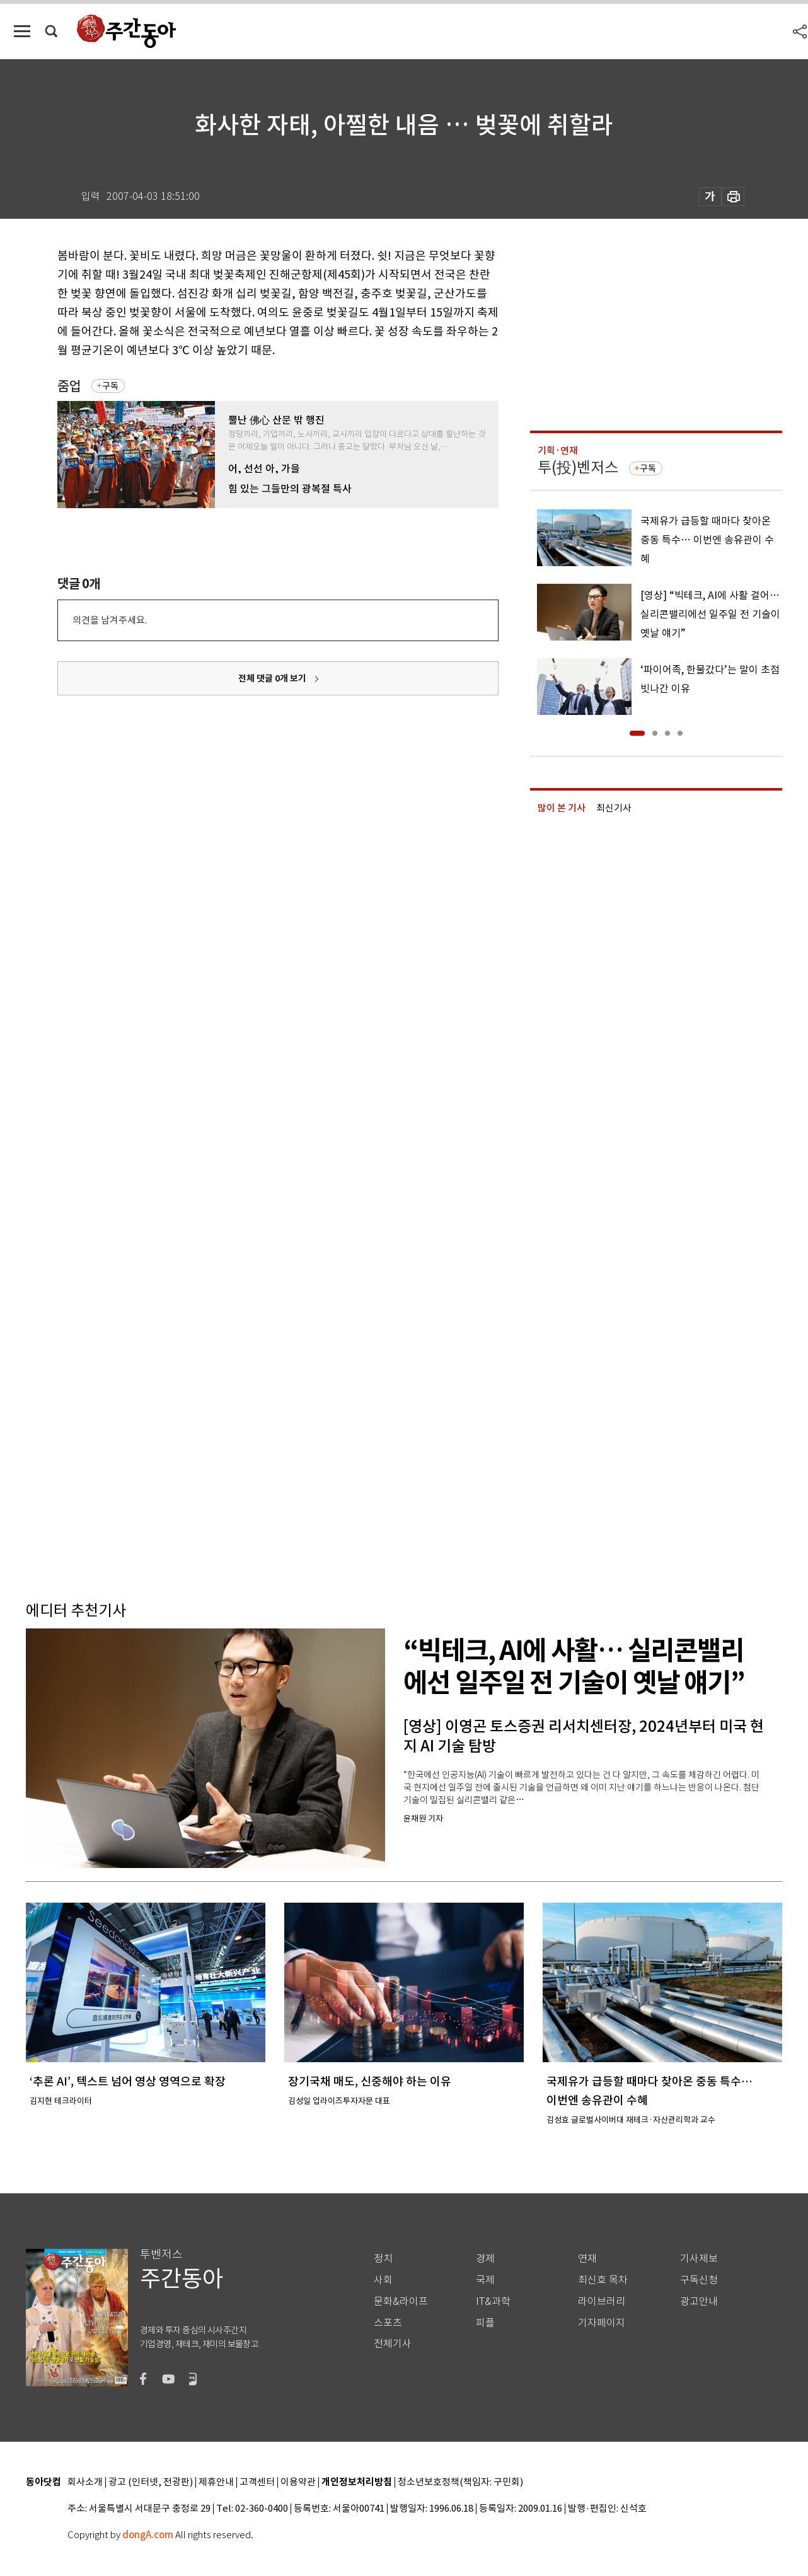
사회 (383, 2280)
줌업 (69, 386)
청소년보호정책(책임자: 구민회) (460, 2482)
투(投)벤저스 (578, 467)
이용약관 (298, 2482)
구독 (110, 386)
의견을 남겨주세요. (109, 620)
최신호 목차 (603, 2280)
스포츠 (388, 2323)
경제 (485, 2259)
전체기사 (393, 2344)
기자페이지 (601, 2323)
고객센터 (257, 2482)
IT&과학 (493, 2301)
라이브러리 (601, 2301)
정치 (383, 2259)
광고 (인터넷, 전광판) (150, 2482)
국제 (485, 2280)
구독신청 (699, 2280)
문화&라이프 (401, 2301)
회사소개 (85, 2482)
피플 (485, 2323)
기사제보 (699, 2259)
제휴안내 (216, 2482)
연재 (587, 2259)
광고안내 (699, 2301)
